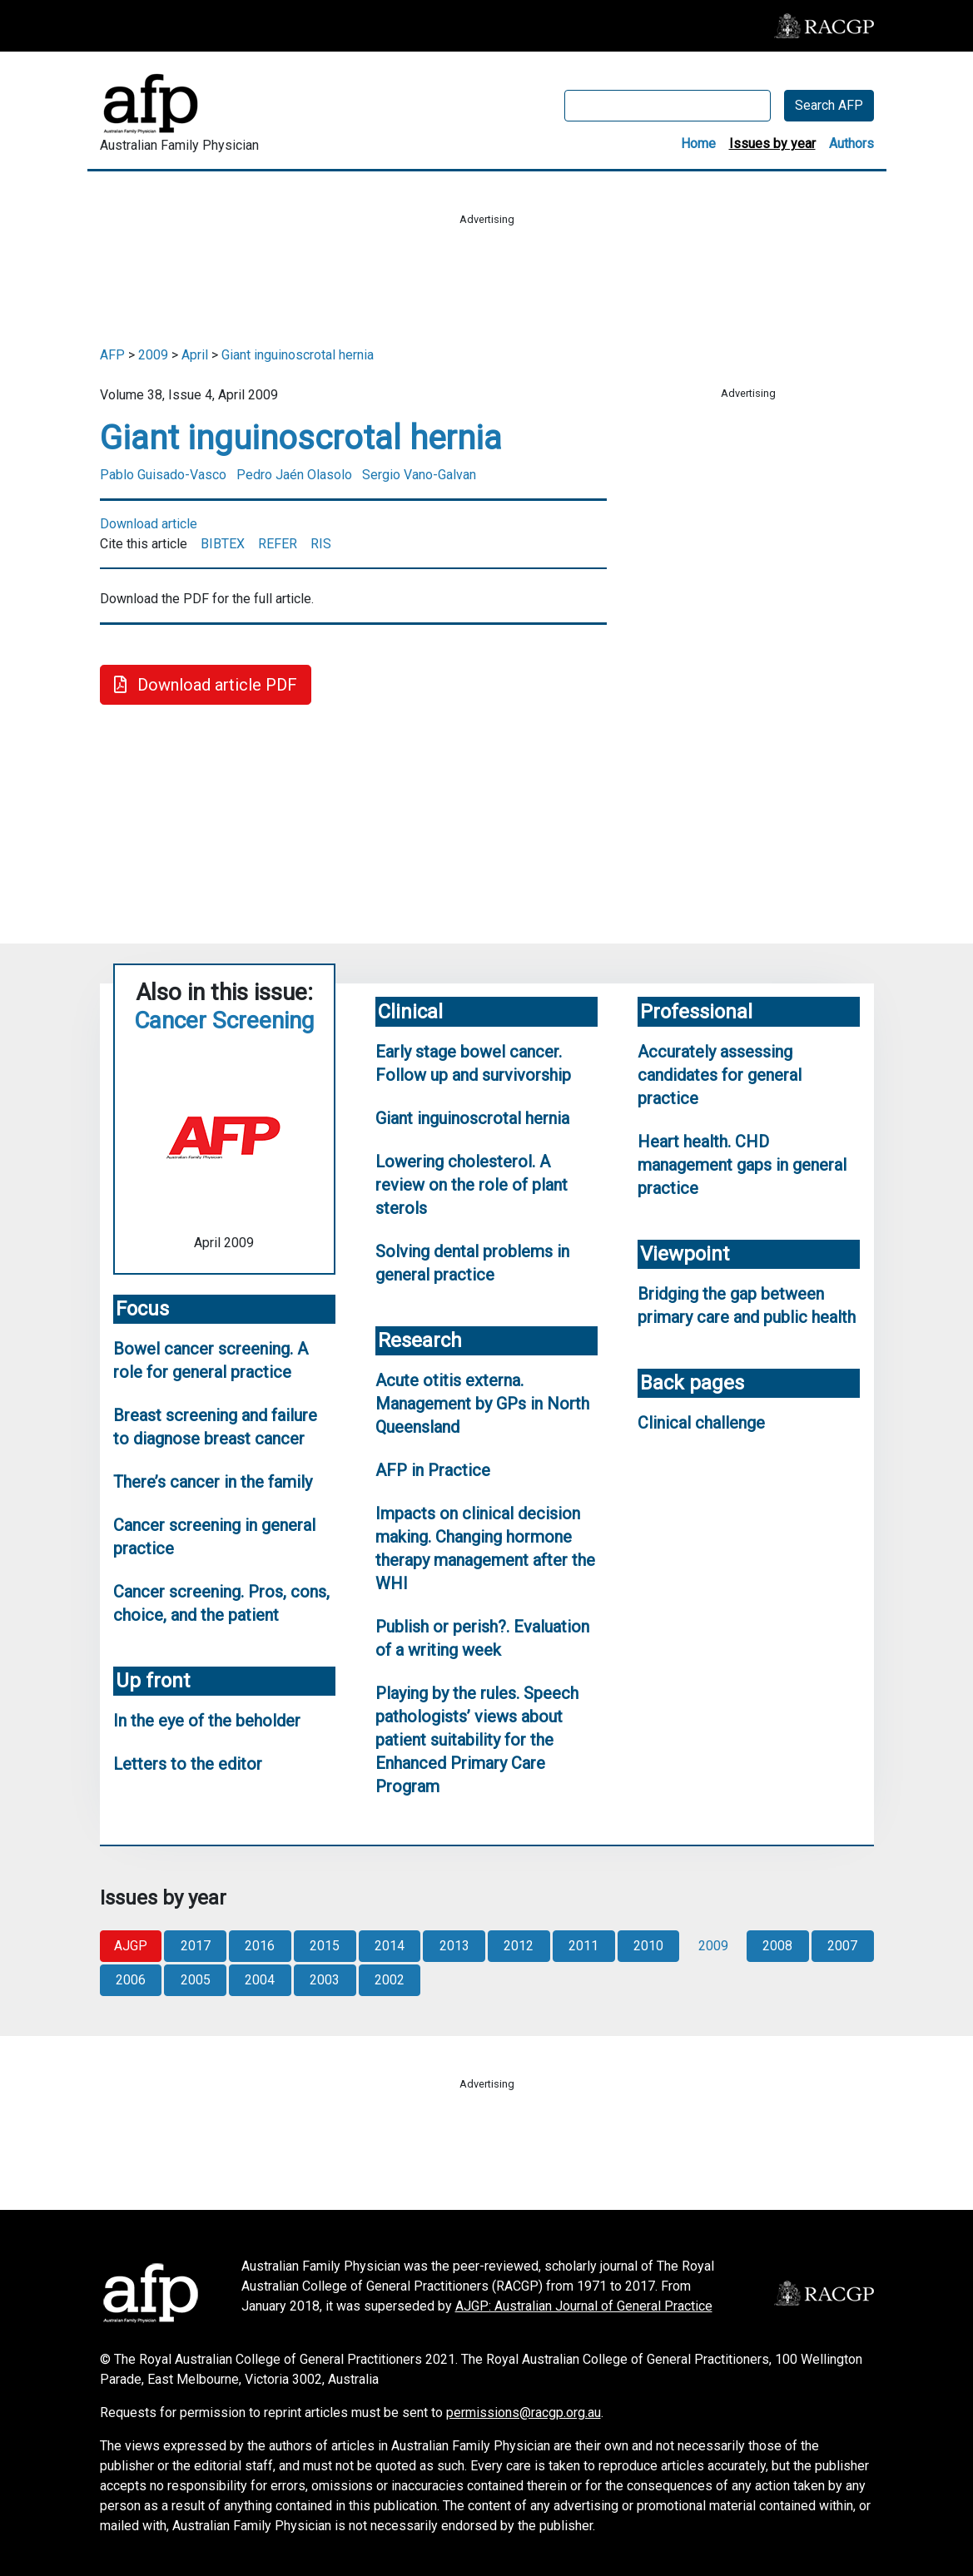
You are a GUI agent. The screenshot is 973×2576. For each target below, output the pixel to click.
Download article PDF (205, 685)
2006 (131, 1980)
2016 (260, 1946)
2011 (583, 1946)
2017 (196, 1946)
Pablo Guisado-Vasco (163, 475)
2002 (390, 1980)
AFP (112, 355)
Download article (148, 524)
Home (698, 143)
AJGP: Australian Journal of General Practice (583, 2306)
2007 (842, 1946)
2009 (153, 355)
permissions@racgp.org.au (523, 2412)
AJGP (130, 1946)
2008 (777, 1946)
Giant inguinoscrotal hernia (297, 355)
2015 (325, 1946)
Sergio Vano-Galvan (419, 475)
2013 (454, 1946)
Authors (851, 143)
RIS (320, 544)
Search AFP (829, 105)
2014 (390, 1946)
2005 (196, 1980)
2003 (325, 1980)
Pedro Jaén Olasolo (294, 475)
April (194, 355)
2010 (648, 1946)
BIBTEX (223, 544)
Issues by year (772, 143)
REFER (277, 544)
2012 (519, 1946)
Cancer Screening (224, 1020)
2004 (260, 1980)
